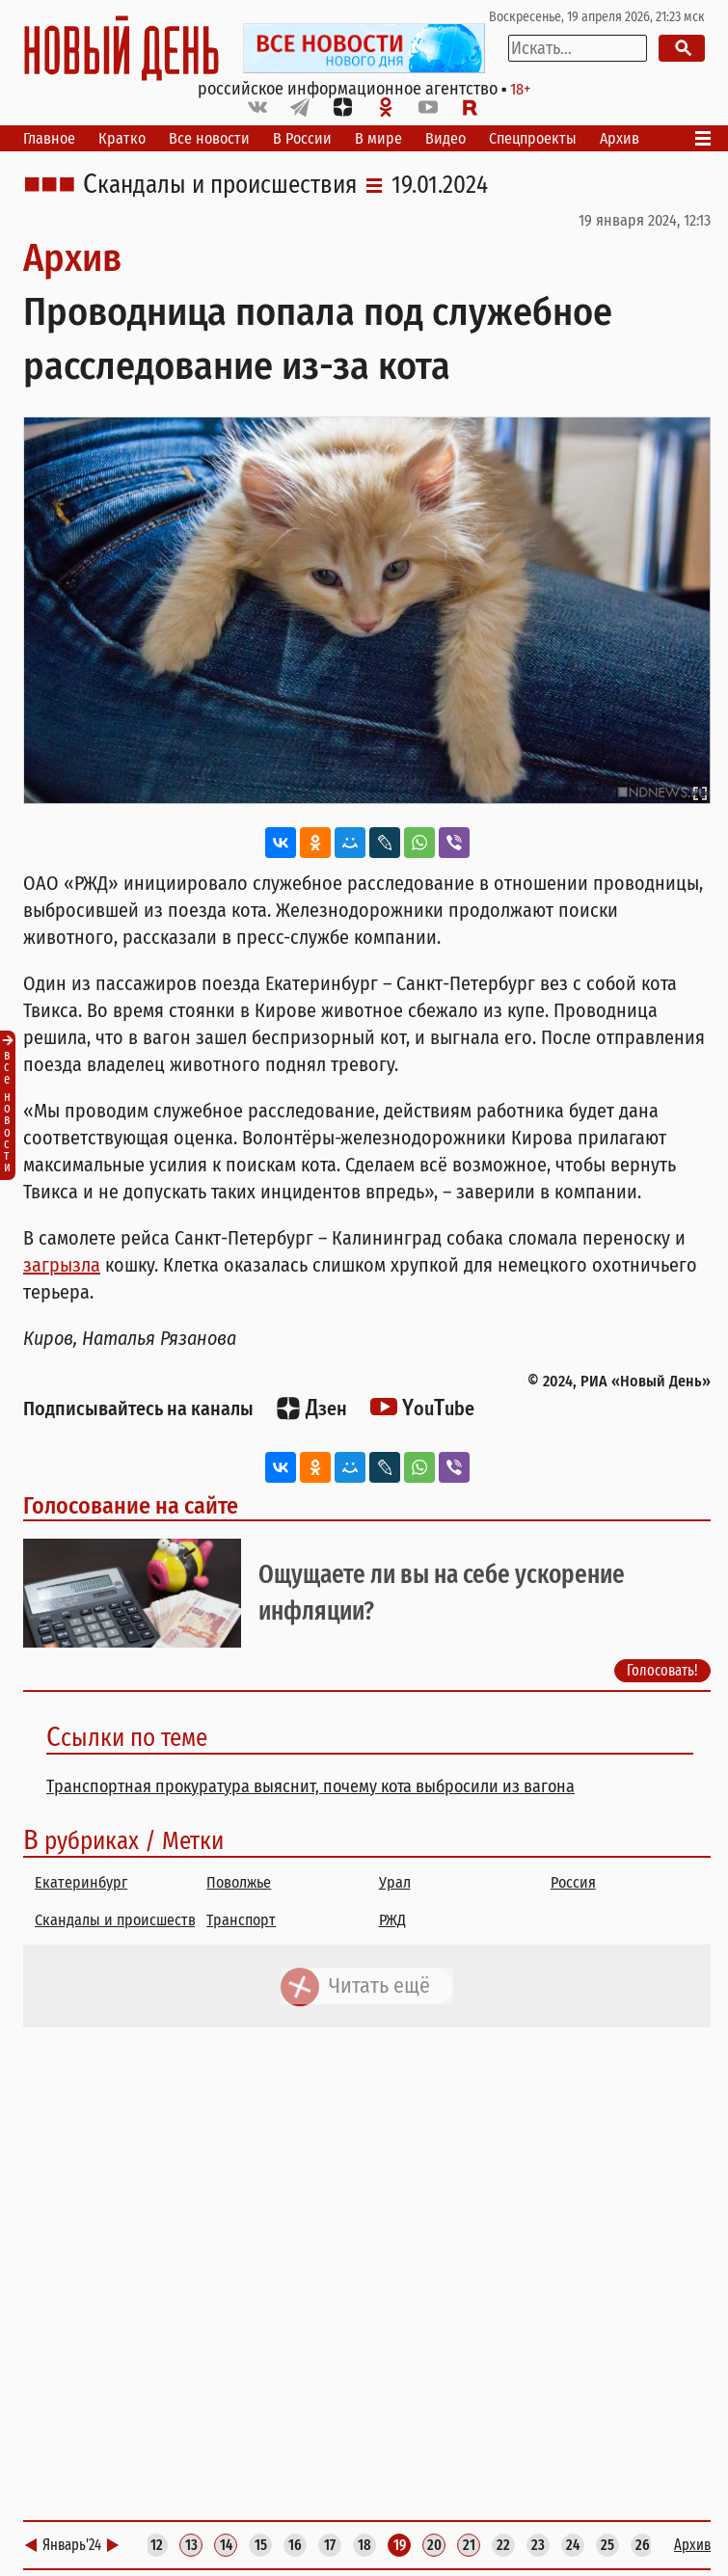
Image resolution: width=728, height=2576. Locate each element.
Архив (619, 138)
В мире (378, 138)
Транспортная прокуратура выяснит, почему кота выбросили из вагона (310, 1786)
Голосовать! (662, 1670)
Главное (49, 138)
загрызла (61, 1264)
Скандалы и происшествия (220, 185)
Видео (445, 138)
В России (302, 138)
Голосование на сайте (130, 1505)
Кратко (122, 138)
